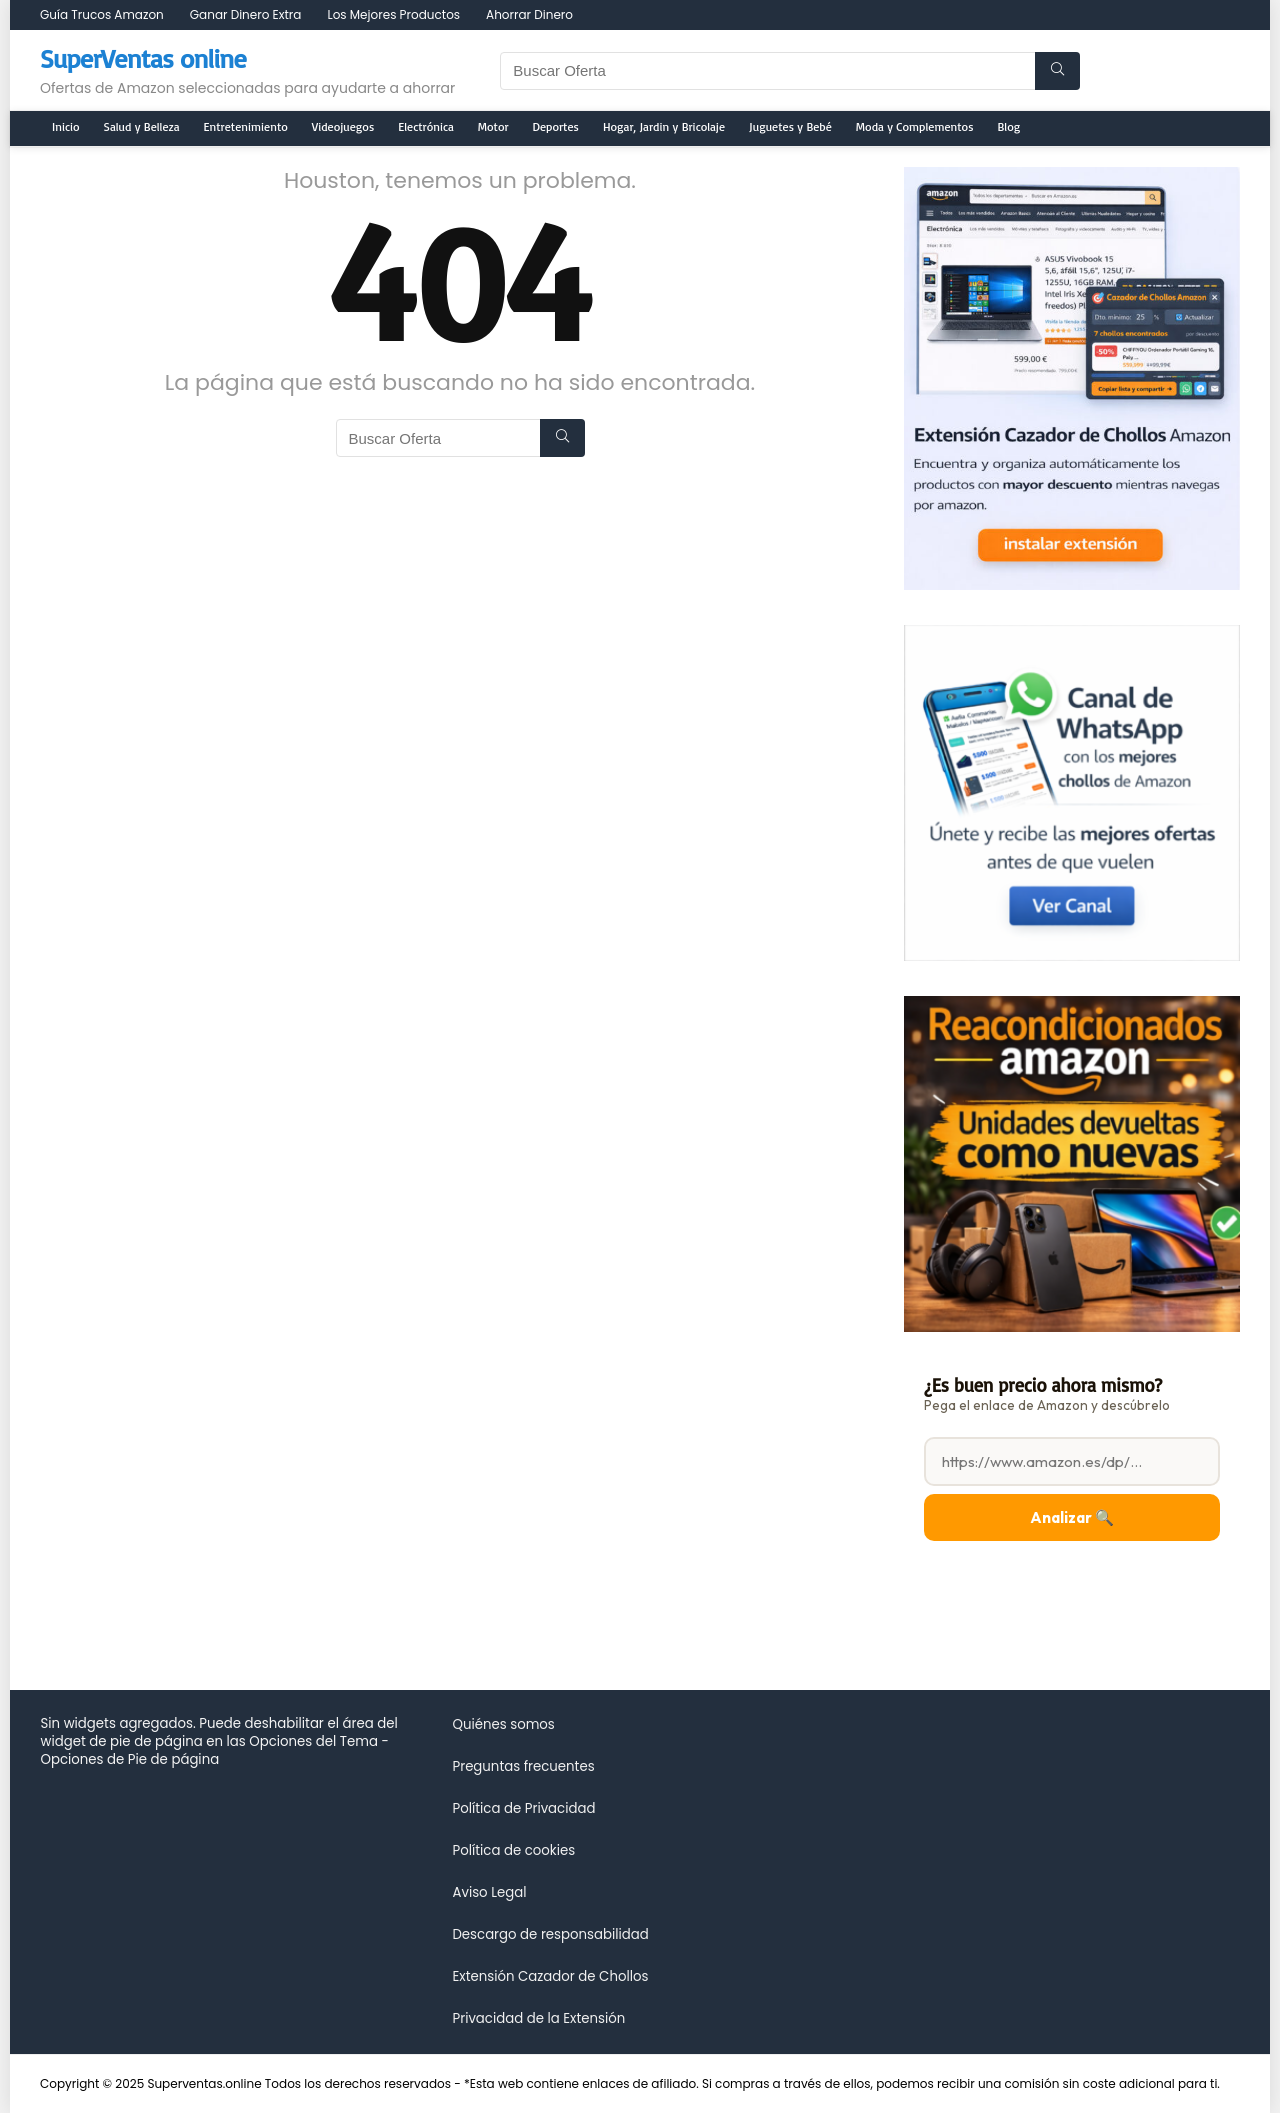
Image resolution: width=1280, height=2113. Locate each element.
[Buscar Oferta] (1057, 71)
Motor (493, 126)
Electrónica (426, 126)
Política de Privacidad (523, 1808)
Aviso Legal (489, 1892)
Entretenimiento (246, 126)
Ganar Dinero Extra (246, 14)
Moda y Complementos (915, 126)
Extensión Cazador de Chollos (550, 1976)
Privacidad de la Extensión (538, 2018)
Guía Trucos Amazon (102, 14)
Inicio (66, 126)
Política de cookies (513, 1850)
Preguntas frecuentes (523, 1766)
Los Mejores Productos (393, 14)
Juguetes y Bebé (790, 126)
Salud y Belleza (142, 126)
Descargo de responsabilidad (550, 1934)
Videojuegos (343, 126)
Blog (1009, 126)
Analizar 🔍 (1072, 1517)
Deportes (556, 126)
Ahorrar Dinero (529, 14)
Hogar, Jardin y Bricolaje (664, 126)
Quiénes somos (503, 1724)
